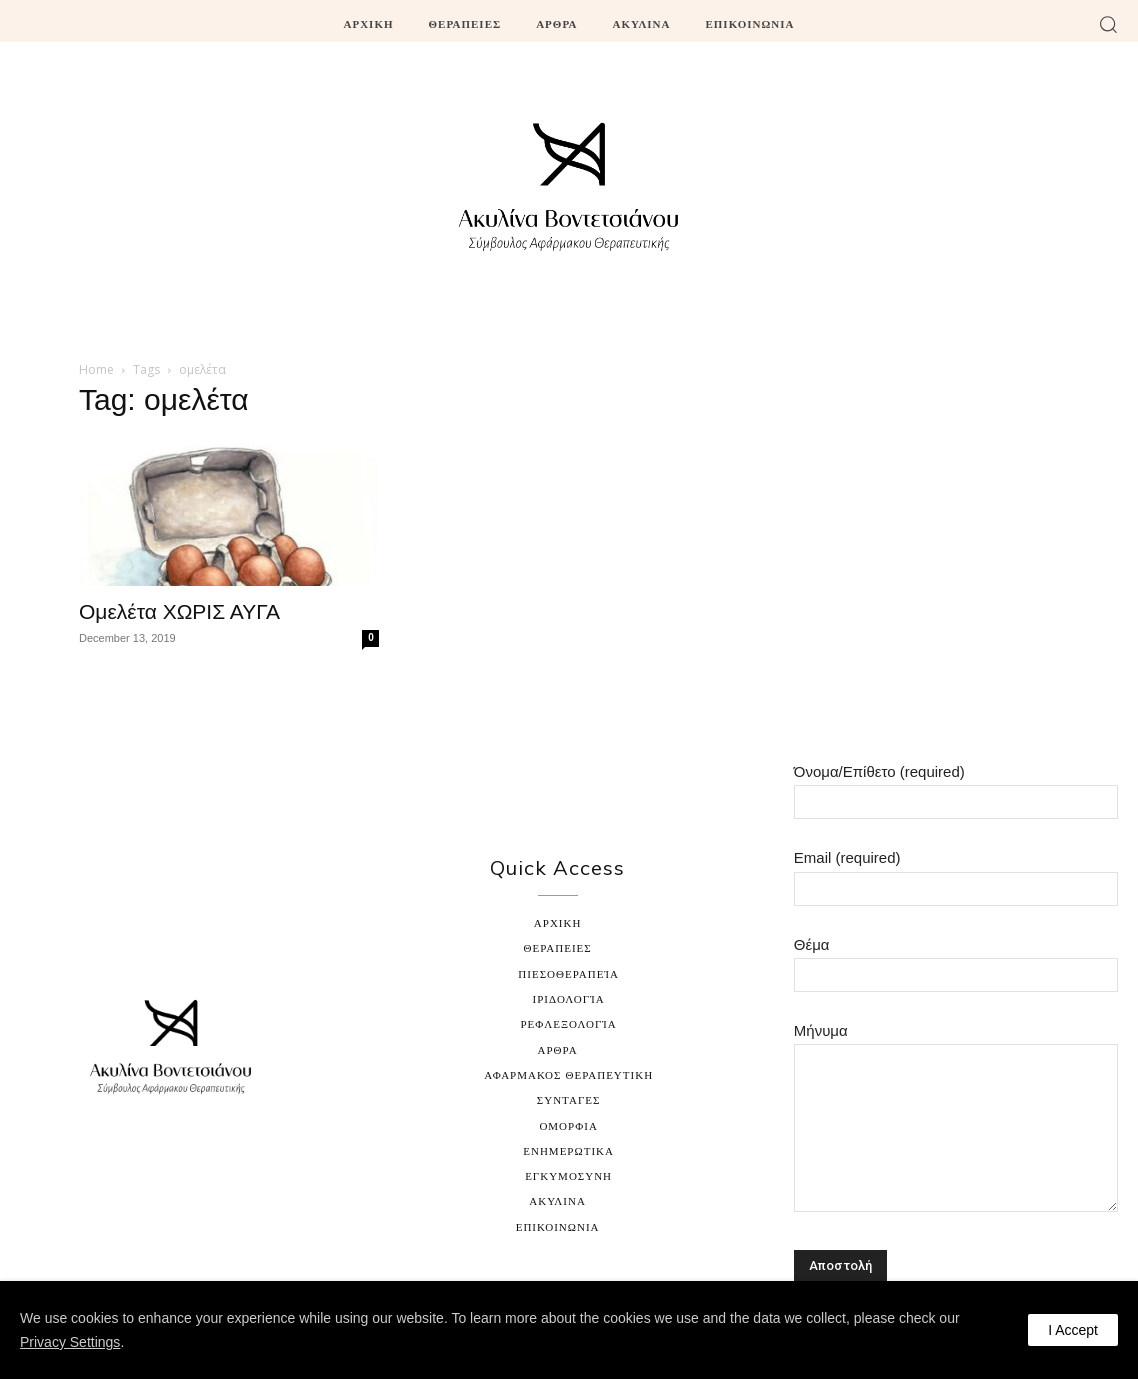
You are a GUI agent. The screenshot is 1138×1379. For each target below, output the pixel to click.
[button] (1108, 24)
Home (96, 369)
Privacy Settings (70, 1342)
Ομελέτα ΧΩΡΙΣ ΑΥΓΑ (179, 611)
